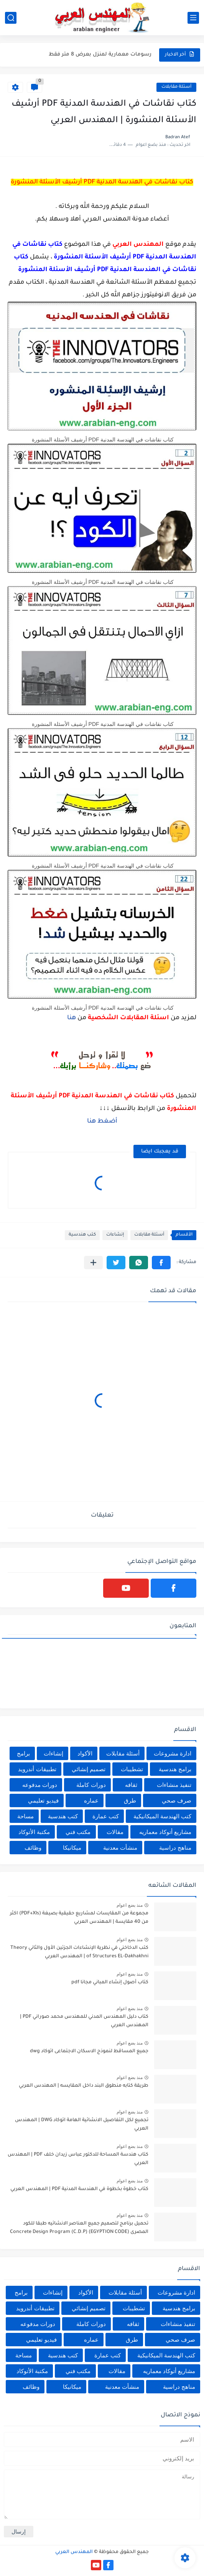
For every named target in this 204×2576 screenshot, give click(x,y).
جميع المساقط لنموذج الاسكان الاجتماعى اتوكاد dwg (89, 2051)
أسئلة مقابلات (176, 87)
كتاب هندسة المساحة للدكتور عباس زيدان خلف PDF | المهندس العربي (78, 2159)
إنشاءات (115, 1234)
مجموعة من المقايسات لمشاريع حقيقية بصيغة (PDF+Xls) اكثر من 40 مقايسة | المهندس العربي (79, 1918)
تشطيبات (132, 1769)
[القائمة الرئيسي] (193, 18)
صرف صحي (176, 1800)
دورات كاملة (90, 1785)
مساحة (25, 1816)
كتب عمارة (105, 1816)
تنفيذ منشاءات (174, 1785)
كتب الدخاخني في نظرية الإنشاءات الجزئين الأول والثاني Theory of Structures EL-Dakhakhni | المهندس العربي (79, 1952)
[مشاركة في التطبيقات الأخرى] (93, 1262)
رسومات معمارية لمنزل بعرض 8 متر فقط (100, 54)
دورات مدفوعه (39, 1785)
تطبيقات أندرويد (37, 1769)
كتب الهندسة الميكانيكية (162, 1816)
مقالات (115, 1832)
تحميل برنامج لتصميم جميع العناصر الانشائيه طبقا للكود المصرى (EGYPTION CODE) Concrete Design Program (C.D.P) (79, 2228)
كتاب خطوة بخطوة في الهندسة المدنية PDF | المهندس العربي (79, 2189)
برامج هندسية (175, 1769)
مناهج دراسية (175, 1847)
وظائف (33, 1847)
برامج (23, 1753)
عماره (91, 1800)
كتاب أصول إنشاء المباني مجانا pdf (109, 1982)
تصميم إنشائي (88, 1769)
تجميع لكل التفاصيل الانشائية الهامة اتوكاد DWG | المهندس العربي (81, 2124)
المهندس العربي (74, 2552)
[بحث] (10, 18)
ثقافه (131, 1785)
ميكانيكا (72, 1847)
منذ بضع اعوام (130, 1905)
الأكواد (84, 1753)
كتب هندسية (82, 1234)
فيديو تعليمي (43, 1800)
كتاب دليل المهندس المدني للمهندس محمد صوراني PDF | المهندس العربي (84, 2021)
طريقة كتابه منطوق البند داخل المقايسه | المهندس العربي (83, 2086)
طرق (130, 1800)
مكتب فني (78, 1832)
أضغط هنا (102, 1121)
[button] (161, 1262)
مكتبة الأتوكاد (34, 1832)
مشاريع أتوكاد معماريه (165, 1832)
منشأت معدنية (120, 1847)
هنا (71, 1018)
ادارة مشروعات (172, 1753)
